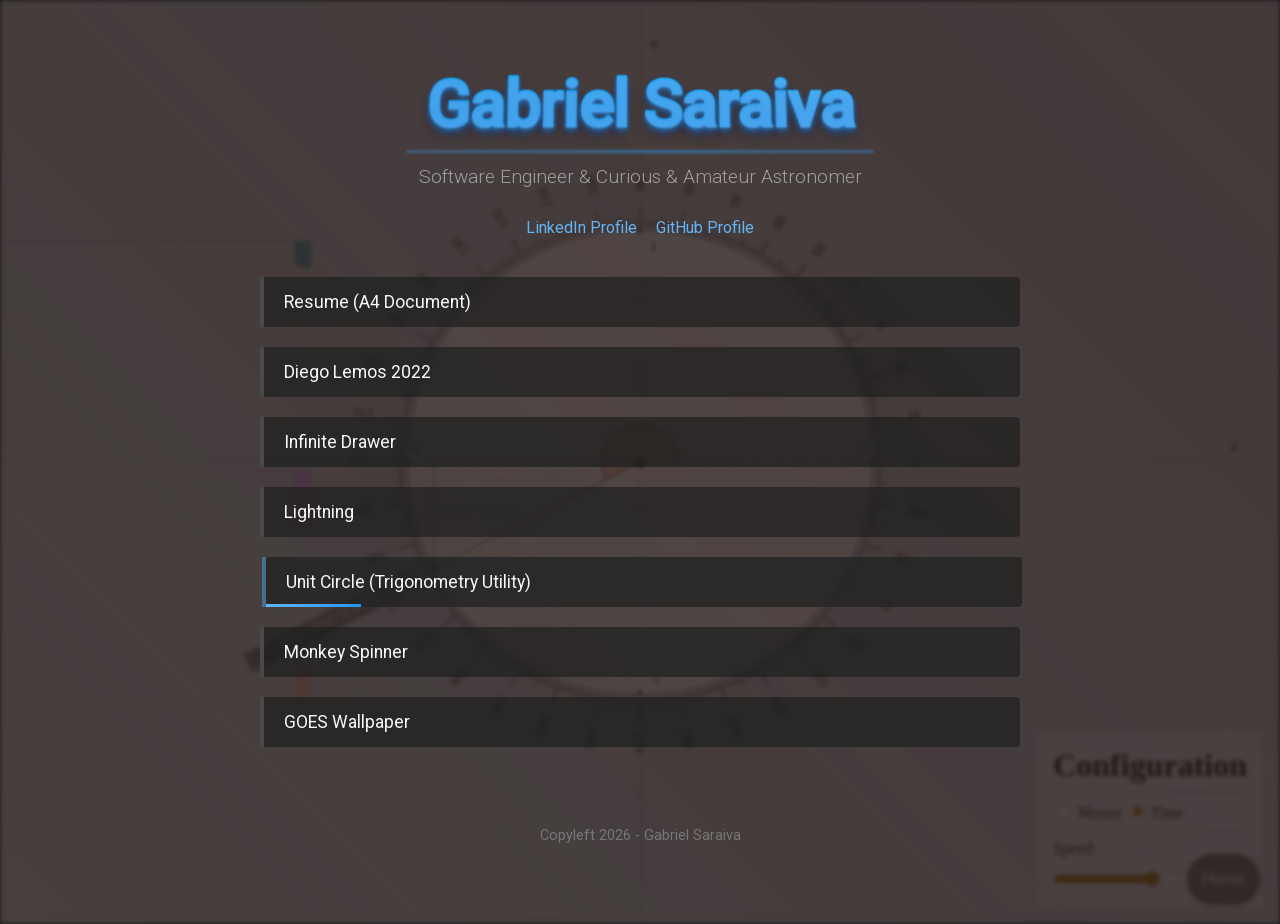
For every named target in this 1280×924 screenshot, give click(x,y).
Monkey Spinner (346, 652)
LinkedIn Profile (581, 227)
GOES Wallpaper (347, 722)
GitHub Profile (705, 227)
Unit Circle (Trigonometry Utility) (398, 589)
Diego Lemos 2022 (357, 372)
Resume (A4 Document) (377, 302)
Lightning (319, 512)
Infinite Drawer (340, 442)
